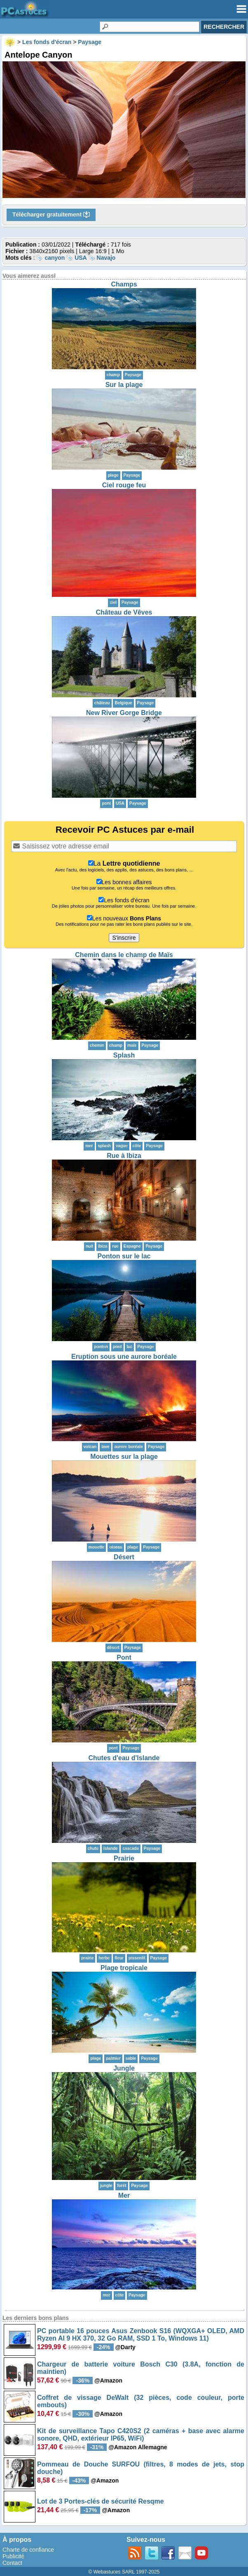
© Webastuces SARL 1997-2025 (124, 2572)
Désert (124, 1557)
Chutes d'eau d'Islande (124, 1757)
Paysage (133, 375)
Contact (12, 2563)
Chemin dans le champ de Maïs (124, 954)
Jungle (124, 2068)
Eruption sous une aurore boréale (124, 1356)
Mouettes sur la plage (124, 1456)
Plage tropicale (124, 1967)
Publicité (13, 2556)
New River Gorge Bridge (124, 712)
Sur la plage (124, 384)
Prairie (124, 1858)
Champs (124, 284)
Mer (124, 2195)
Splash (124, 1055)
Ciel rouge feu (124, 485)
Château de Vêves (124, 612)
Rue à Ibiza (124, 1155)
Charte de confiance (28, 2549)
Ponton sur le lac (124, 1256)
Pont (124, 1657)
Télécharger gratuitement (51, 215)
